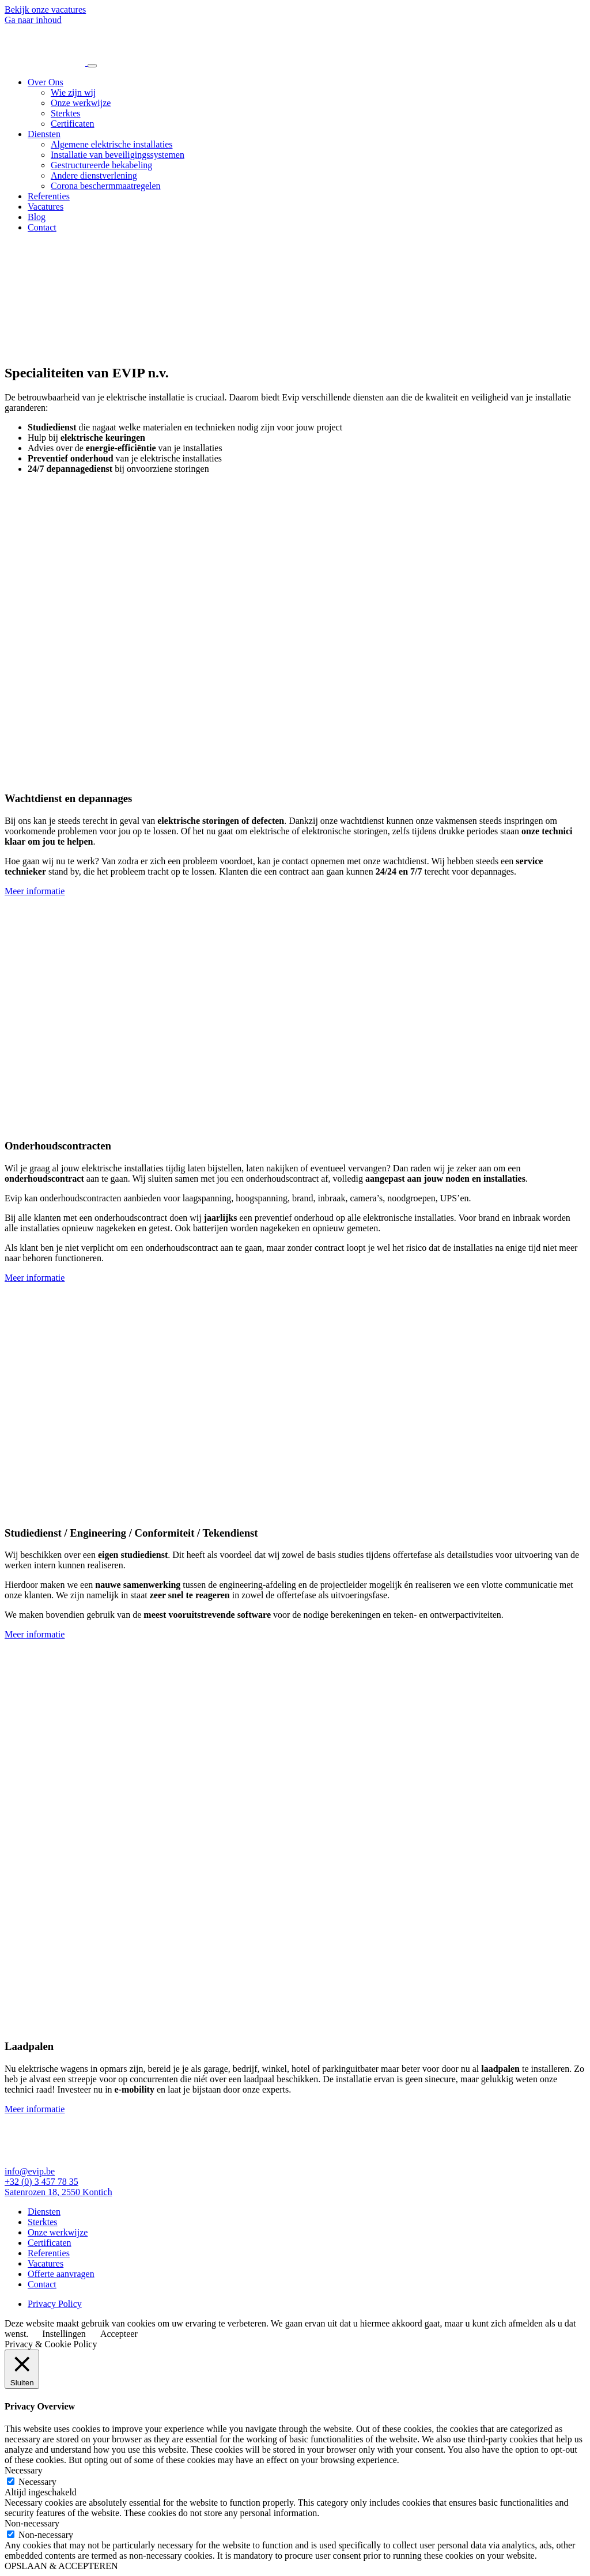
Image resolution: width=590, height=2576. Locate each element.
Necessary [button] (24, 2470)
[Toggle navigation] (92, 65)
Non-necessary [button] (32, 2523)
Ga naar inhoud (33, 20)
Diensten (44, 134)
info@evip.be (30, 2171)
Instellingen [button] (64, 2334)
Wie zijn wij (73, 92)
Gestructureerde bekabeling (101, 165)
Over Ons (45, 82)
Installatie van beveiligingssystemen (117, 155)
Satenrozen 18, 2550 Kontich (58, 2192)
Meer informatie (35, 891)
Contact (42, 227)
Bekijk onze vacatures (45, 9)
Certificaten (72, 123)
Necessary (37, 2482)
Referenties (49, 196)
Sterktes (66, 113)
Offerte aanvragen (61, 2274)
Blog (37, 217)
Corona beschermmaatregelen (106, 186)
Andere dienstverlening (94, 175)
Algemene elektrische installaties (111, 144)
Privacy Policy (55, 2304)
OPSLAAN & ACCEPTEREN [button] (61, 2566)
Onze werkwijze (81, 103)
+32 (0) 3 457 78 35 (41, 2182)
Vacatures (45, 206)
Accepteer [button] (119, 2334)
